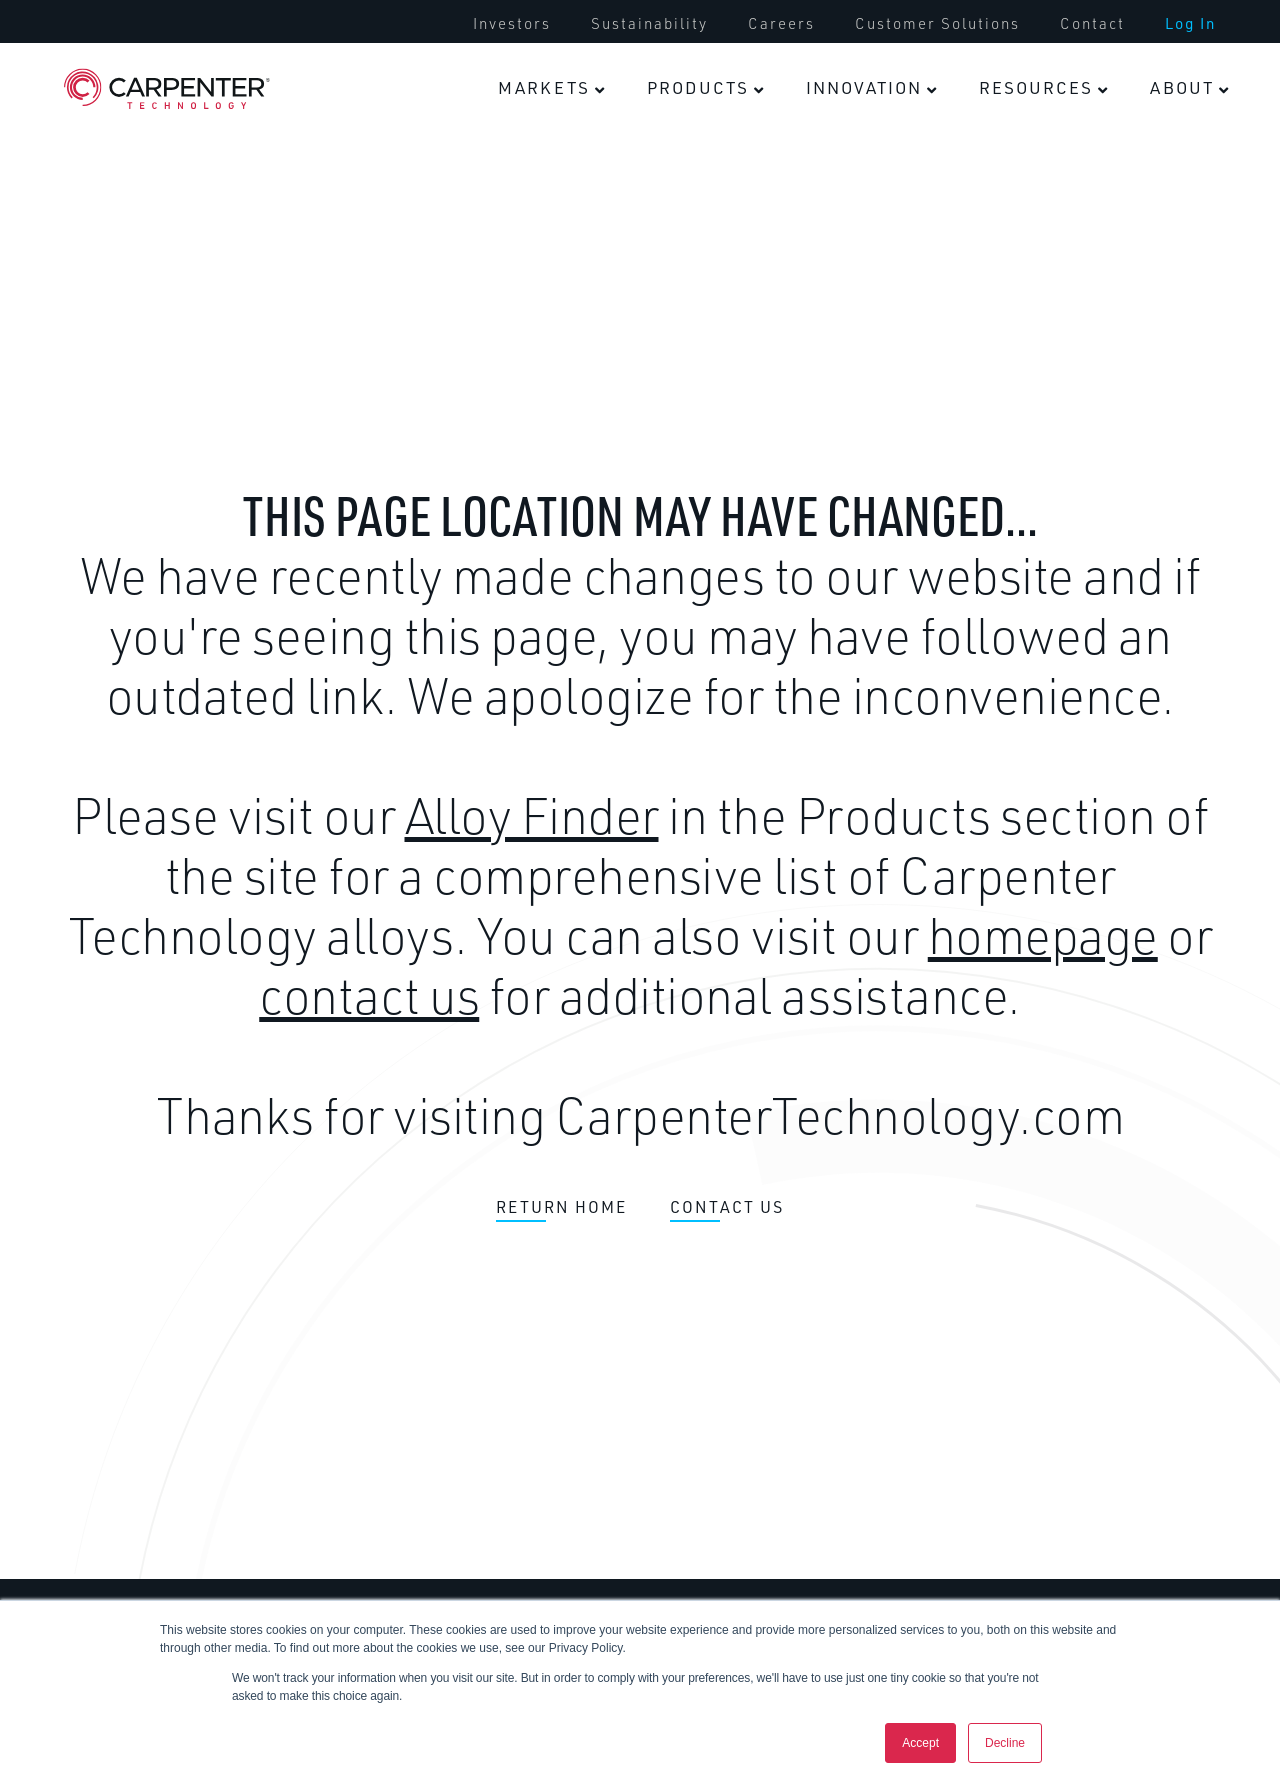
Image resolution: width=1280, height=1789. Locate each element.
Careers (781, 24)
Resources (1036, 87)
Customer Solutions (937, 24)
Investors (512, 24)
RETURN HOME (561, 1208)
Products (698, 87)
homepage (1043, 935)
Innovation (864, 87)
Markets (544, 87)
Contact (1092, 24)
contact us (369, 995)
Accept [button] (920, 1743)
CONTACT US (727, 1208)
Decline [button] (1005, 1743)
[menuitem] (512, 24)
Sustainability (649, 24)
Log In (1190, 24)
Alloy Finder (532, 815)
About (1182, 87)
